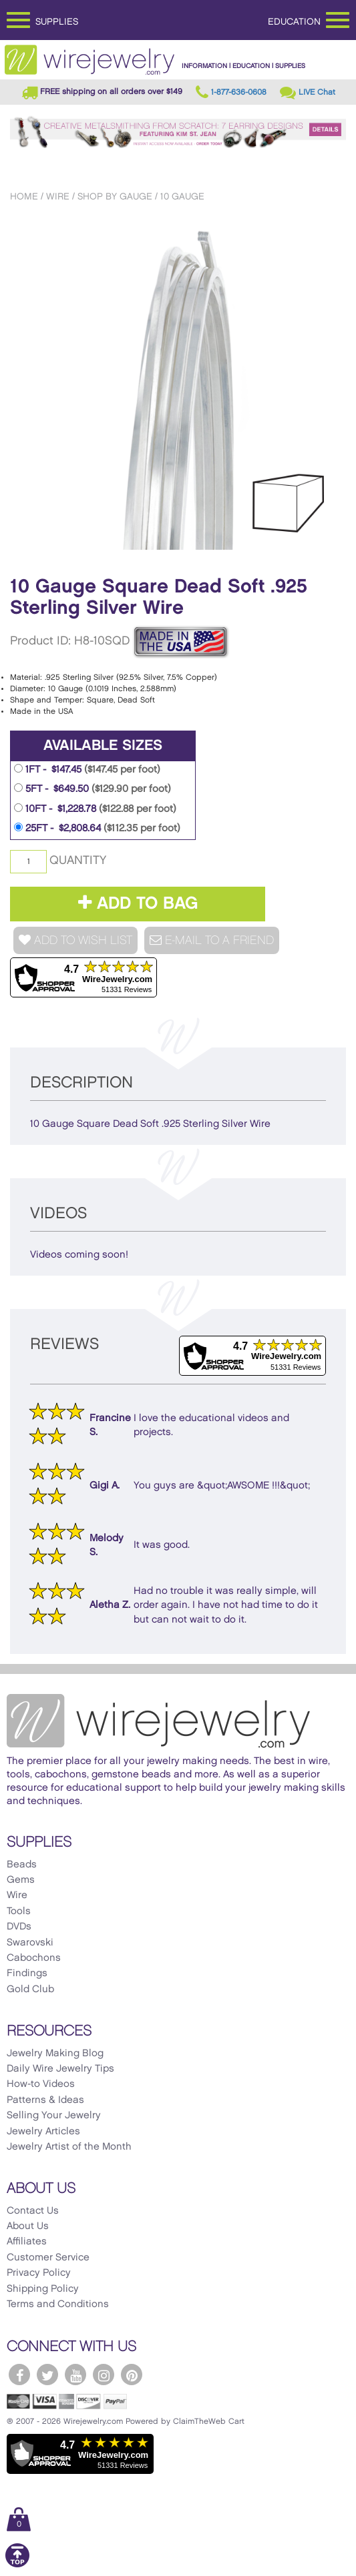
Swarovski (30, 1943)
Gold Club (30, 1989)
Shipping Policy (43, 2289)
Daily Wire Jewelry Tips (60, 2069)
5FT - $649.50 (92, 788)
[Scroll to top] (17, 2565)
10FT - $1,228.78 (95, 808)
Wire (57, 196)
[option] (178, 385)
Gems (21, 1880)
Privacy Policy (39, 2273)
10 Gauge (182, 196)
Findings (27, 1973)
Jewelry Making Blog (55, 2053)
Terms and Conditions (58, 2304)
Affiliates (27, 2241)
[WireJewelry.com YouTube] (75, 2374)
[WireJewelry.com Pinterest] (131, 2374)
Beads (22, 1864)
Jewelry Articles (43, 2131)
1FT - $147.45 (87, 769)
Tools (19, 1911)
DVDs (19, 1926)
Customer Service (48, 2257)
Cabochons (34, 1958)
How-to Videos (41, 2084)
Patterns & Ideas (45, 2100)
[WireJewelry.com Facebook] (19, 2374)
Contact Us (33, 2211)
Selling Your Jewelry (54, 2115)
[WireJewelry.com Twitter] (47, 2374)
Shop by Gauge (114, 196)
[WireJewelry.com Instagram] (103, 2374)
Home (24, 196)
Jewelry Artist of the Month (69, 2147)
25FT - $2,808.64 (97, 828)
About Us (28, 2226)
